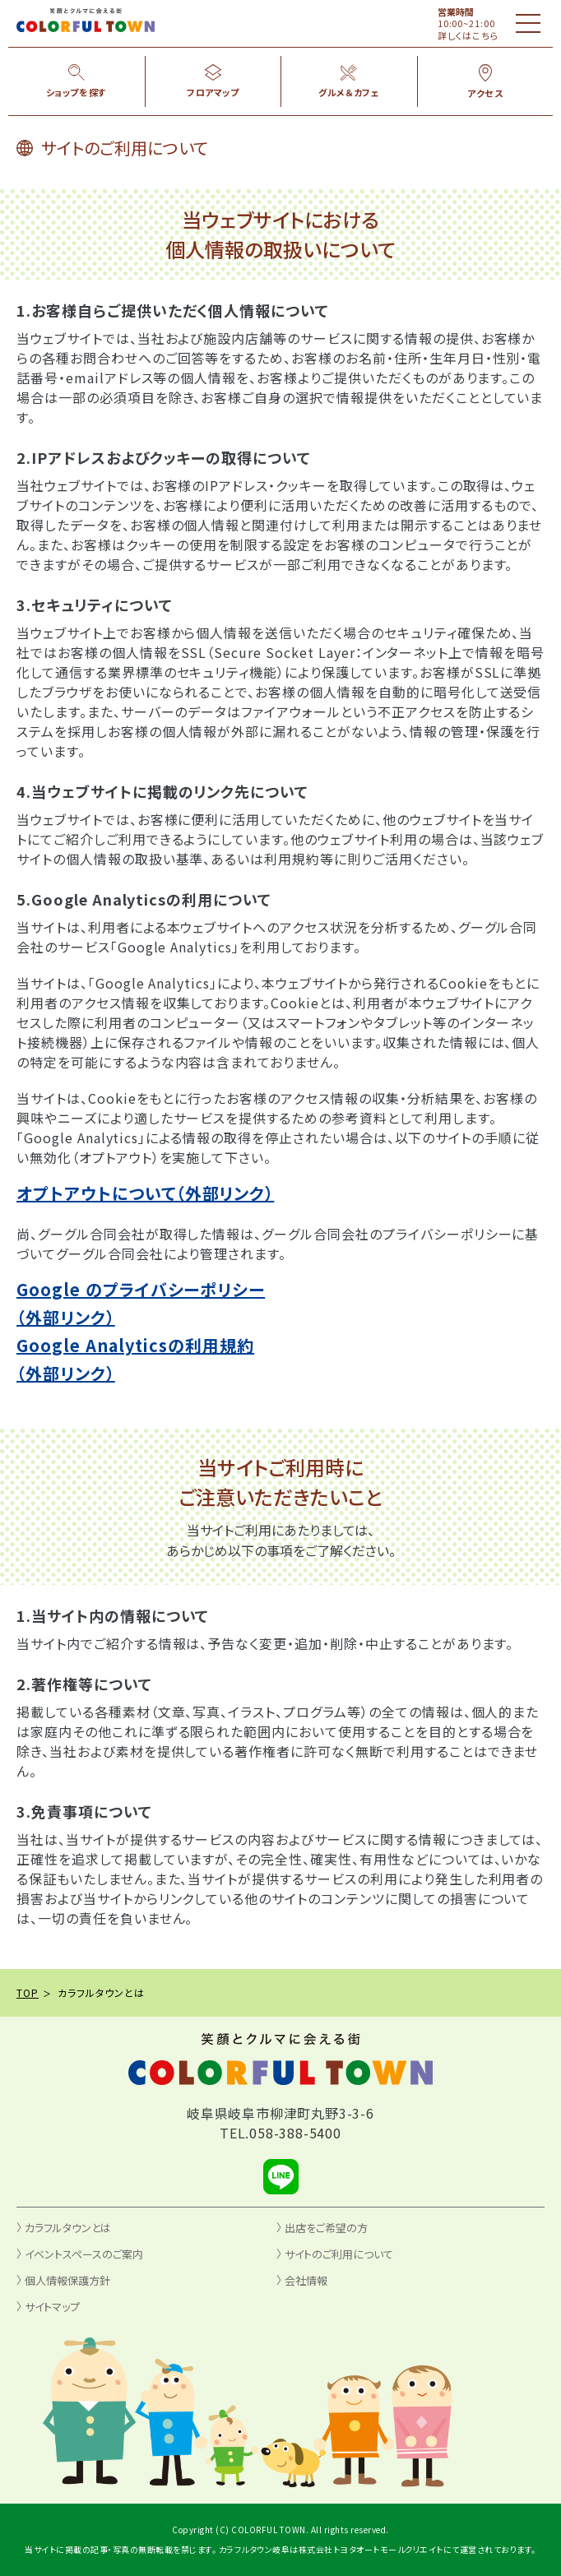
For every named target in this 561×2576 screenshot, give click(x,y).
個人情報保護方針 (67, 2280)
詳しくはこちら (468, 35)
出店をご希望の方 (326, 2227)
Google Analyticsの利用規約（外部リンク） (135, 1359)
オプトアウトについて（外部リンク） (145, 1193)
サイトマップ (52, 2306)
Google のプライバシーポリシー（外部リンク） (140, 1303)
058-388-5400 (295, 2133)
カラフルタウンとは (68, 2227)
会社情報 (306, 2280)
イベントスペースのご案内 (84, 2254)
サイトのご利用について (339, 2254)
